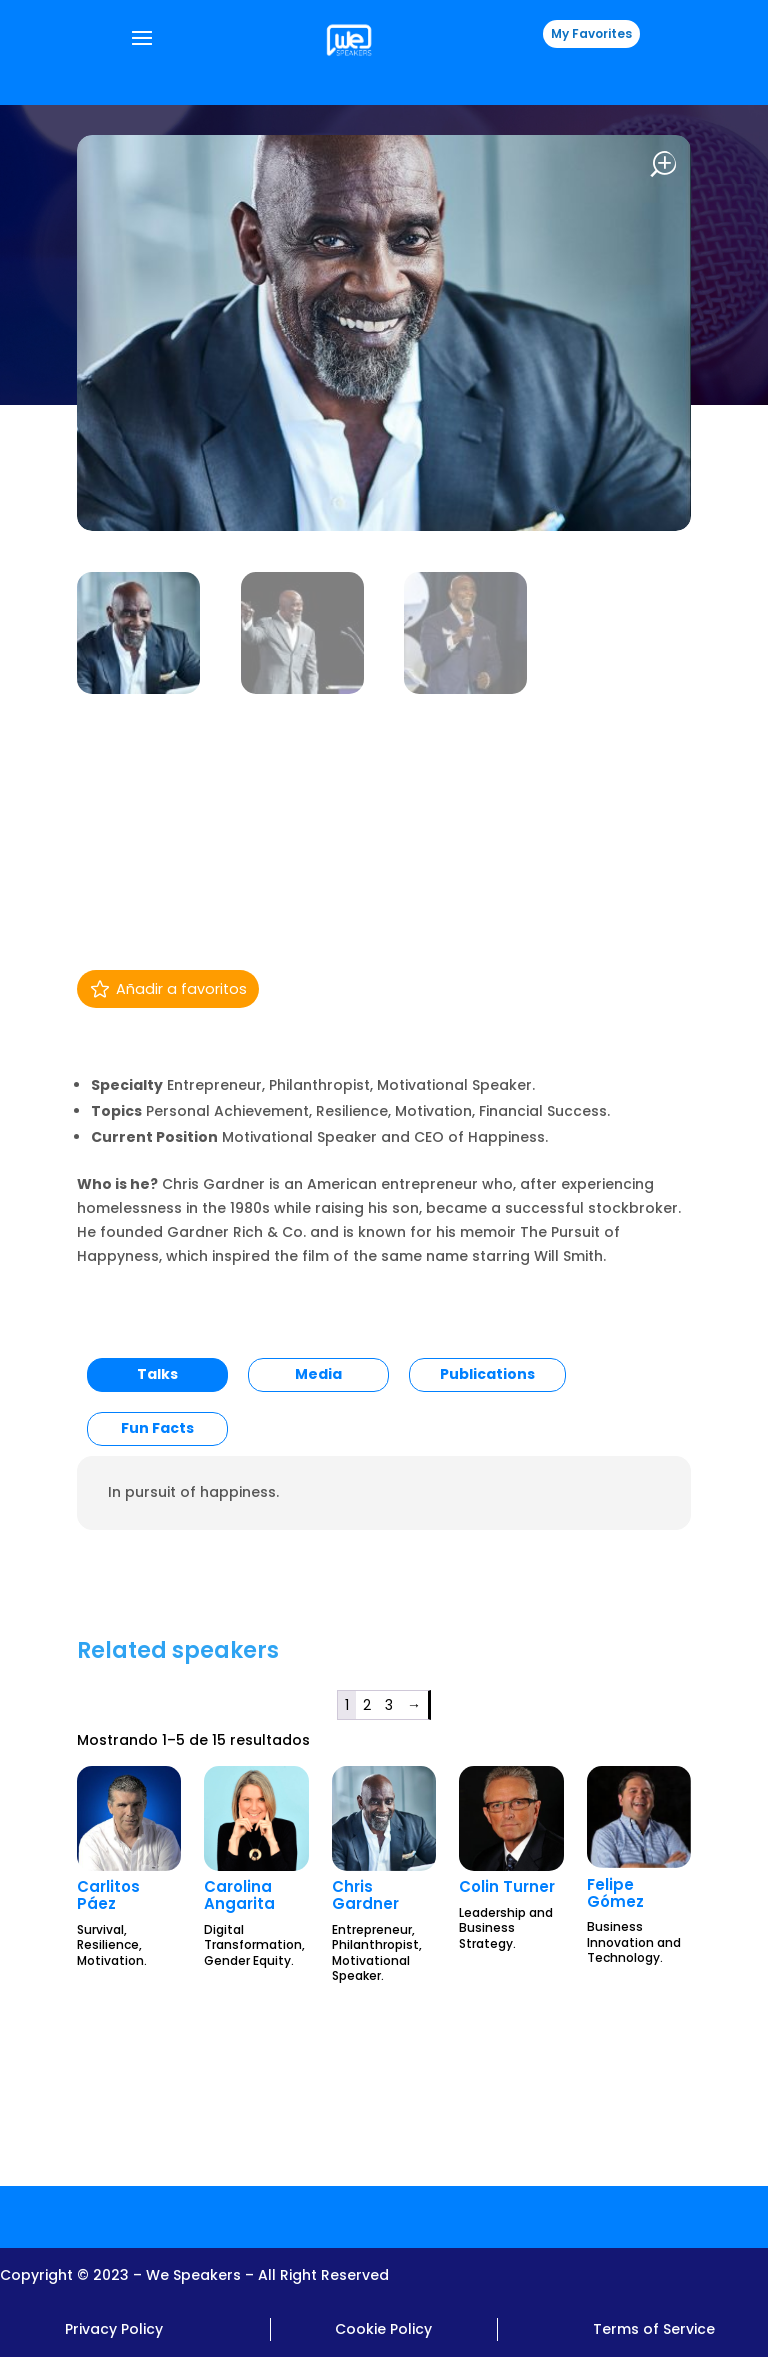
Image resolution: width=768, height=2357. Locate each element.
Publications (487, 1374)
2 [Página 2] (367, 1705)
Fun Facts (157, 1428)
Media (318, 1374)
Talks (157, 1374)
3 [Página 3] (389, 1705)
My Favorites (591, 33)
